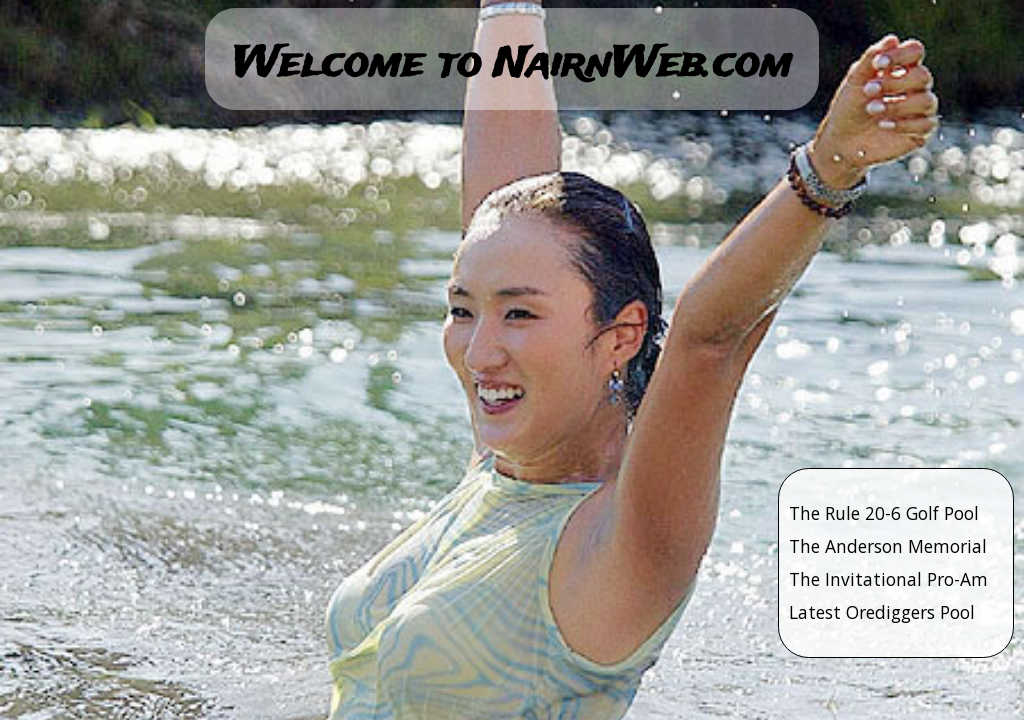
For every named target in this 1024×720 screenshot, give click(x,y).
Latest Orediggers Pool (882, 612)
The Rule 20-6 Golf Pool (884, 513)
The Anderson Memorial (888, 546)
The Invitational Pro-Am (888, 579)
